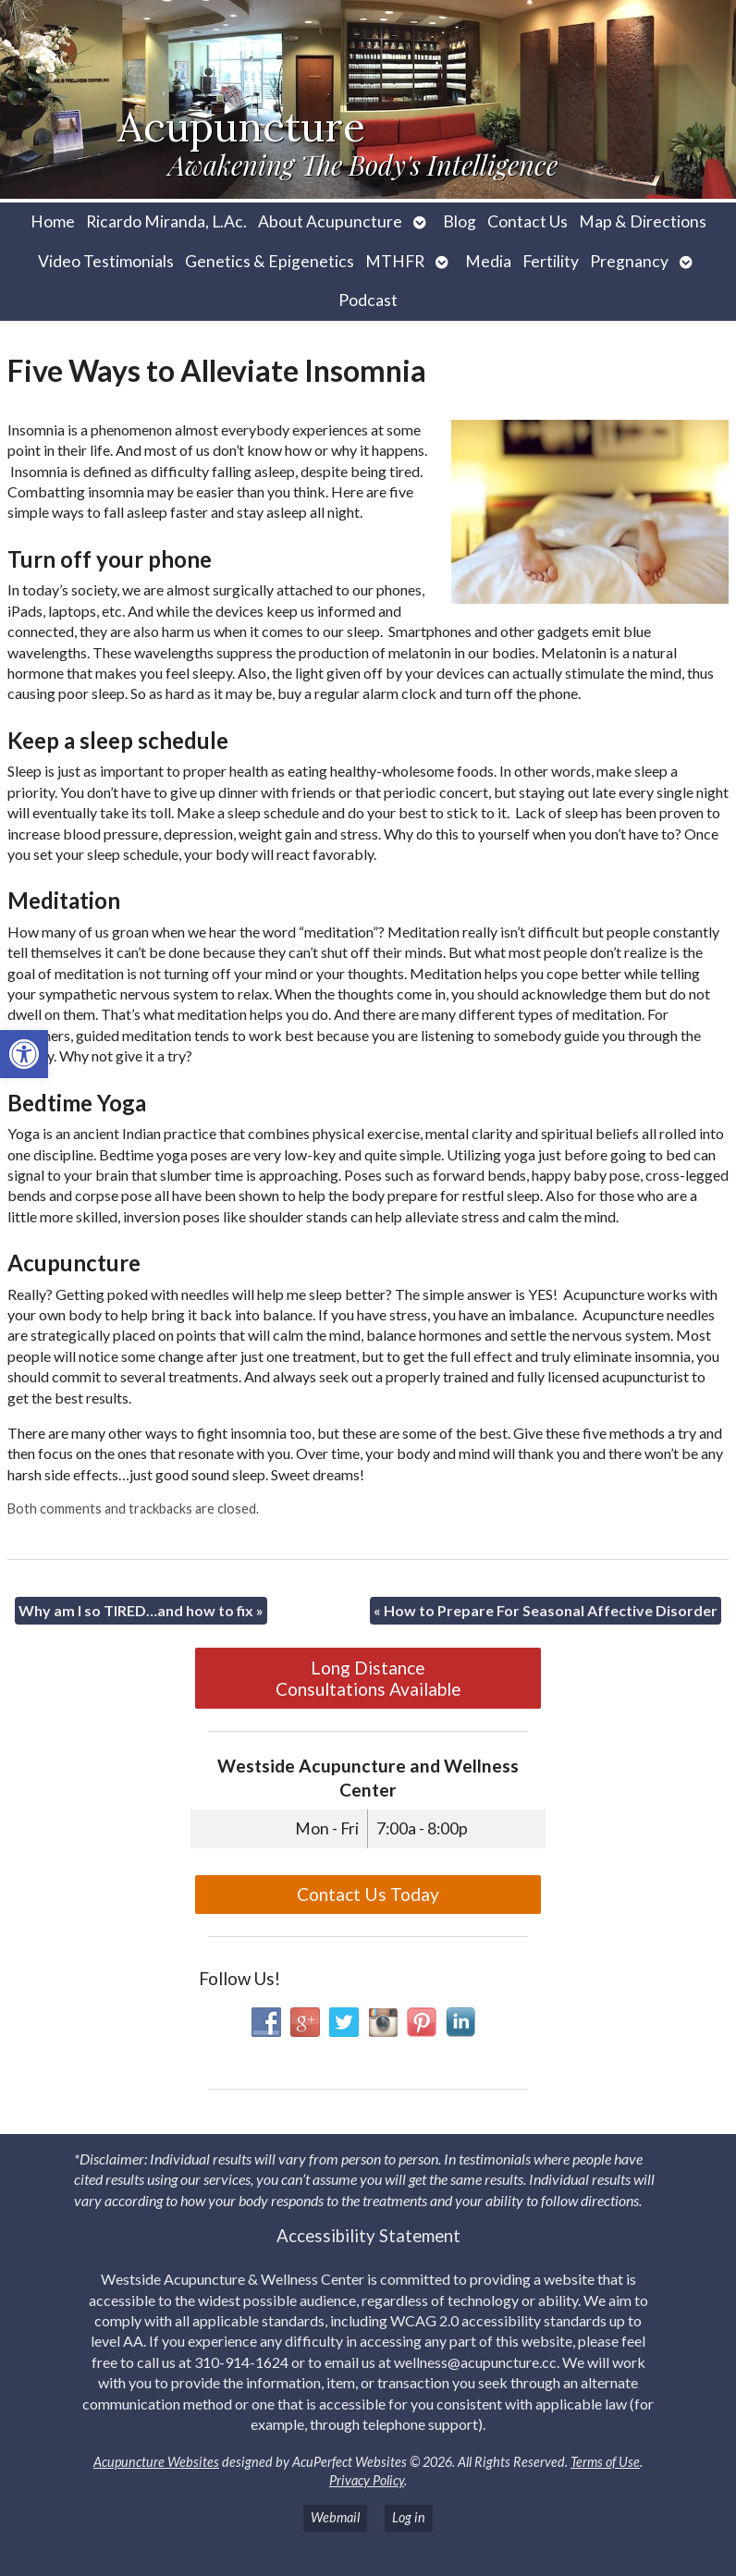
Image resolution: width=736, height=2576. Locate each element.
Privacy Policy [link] (366, 2480)
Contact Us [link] (527, 221)
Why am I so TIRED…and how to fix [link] (141, 1610)
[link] (24, 1054)
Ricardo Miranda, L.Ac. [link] (166, 221)
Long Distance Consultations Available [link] (368, 1678)
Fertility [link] (550, 261)
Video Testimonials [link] (106, 261)
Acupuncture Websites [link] (156, 2462)
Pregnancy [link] (629, 261)
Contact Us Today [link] (368, 1894)
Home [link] (53, 221)
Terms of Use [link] (605, 2462)
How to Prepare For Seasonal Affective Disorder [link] (546, 1610)
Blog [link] (459, 221)
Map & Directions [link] (642, 221)
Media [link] (488, 261)
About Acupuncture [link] (330, 221)
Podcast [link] (368, 300)
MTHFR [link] (394, 261)
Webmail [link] (335, 2517)
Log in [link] (408, 2517)
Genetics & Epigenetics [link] (269, 261)
